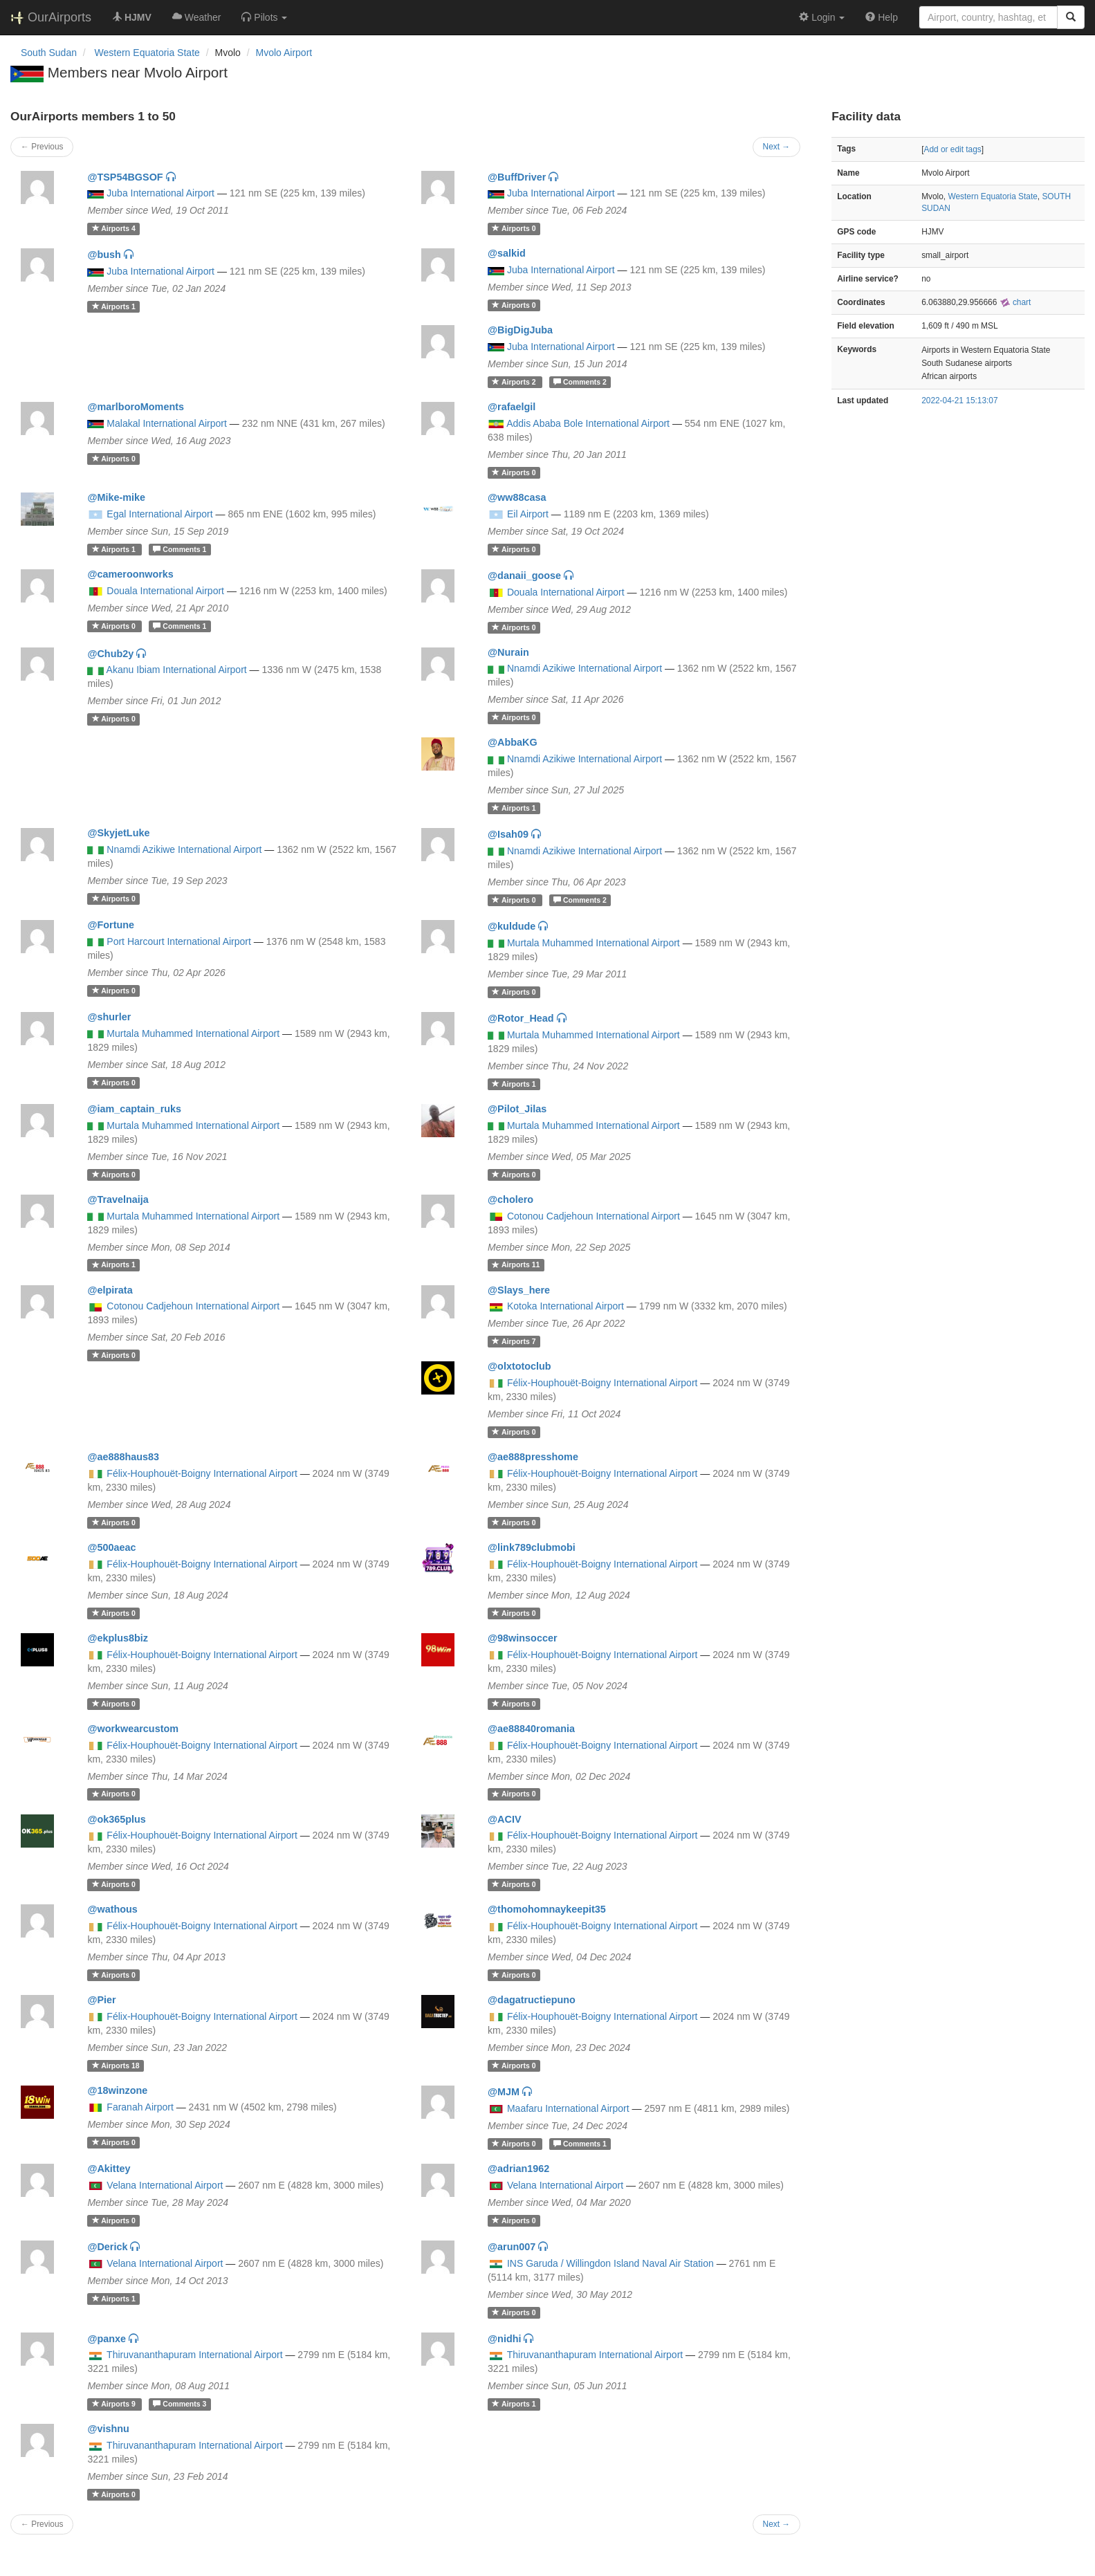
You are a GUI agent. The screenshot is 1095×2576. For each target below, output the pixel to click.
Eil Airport (528, 513)
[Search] (1071, 17)
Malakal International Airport (167, 423)
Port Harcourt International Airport (179, 941)
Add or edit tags (952, 149)
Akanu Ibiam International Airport (177, 669)
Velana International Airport (165, 2185)
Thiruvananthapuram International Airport (194, 2354)
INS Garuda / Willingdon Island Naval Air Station (610, 2263)
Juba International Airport (160, 193)
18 (116, 2065)
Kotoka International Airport (565, 1306)
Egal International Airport (159, 513)
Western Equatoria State (992, 196)
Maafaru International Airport (568, 2108)
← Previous (42, 146)
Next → (777, 146)
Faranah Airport (140, 2107)
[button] (264, 17)
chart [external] (1015, 302)
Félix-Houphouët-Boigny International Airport (602, 1382)
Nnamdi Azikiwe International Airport (584, 668)
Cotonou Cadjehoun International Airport (593, 1216)
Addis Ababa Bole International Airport (588, 423)
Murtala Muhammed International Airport (593, 942)
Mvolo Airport (284, 52)
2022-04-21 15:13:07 (959, 400)
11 (516, 1265)
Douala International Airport (165, 590)
